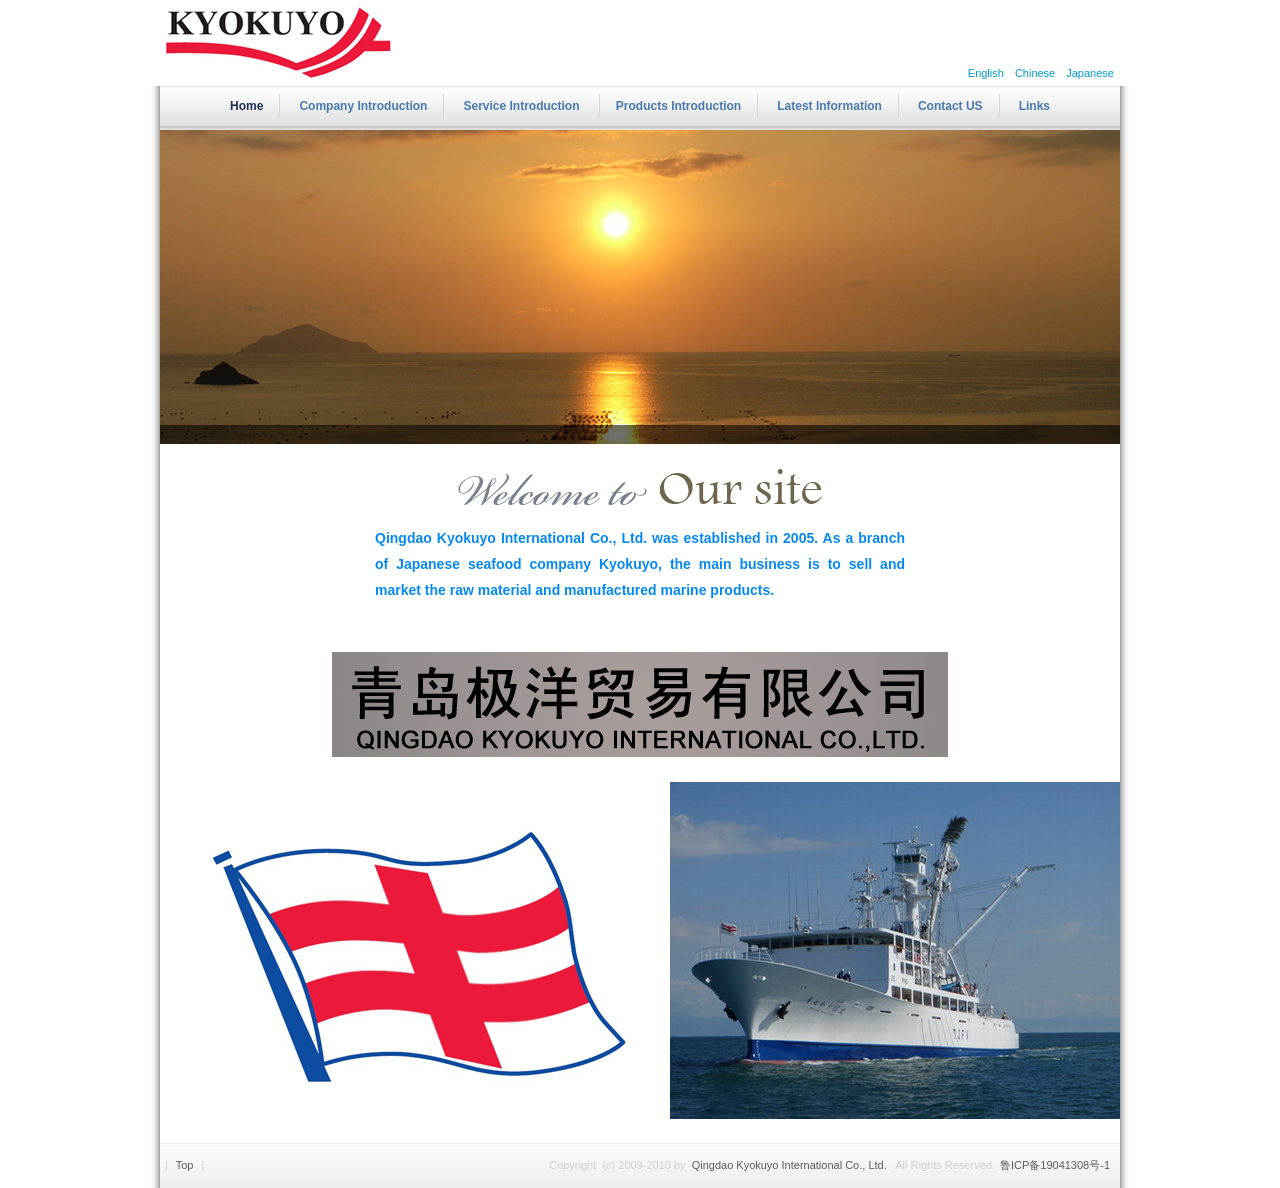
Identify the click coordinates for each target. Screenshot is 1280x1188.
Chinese (1035, 73)
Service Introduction (522, 106)
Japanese (1091, 73)
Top (185, 1165)
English (986, 73)
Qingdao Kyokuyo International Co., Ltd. (791, 1165)
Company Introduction (363, 106)
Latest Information (829, 106)
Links (1034, 106)
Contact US (950, 106)
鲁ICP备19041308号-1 (1055, 1165)
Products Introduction (678, 106)
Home (246, 106)
